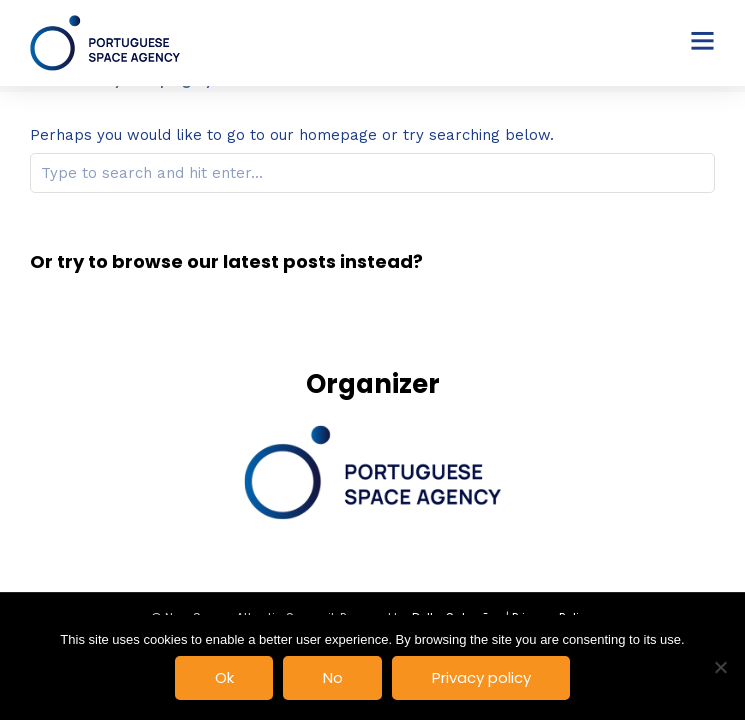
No (333, 677)
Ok (224, 677)
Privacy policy (481, 677)
